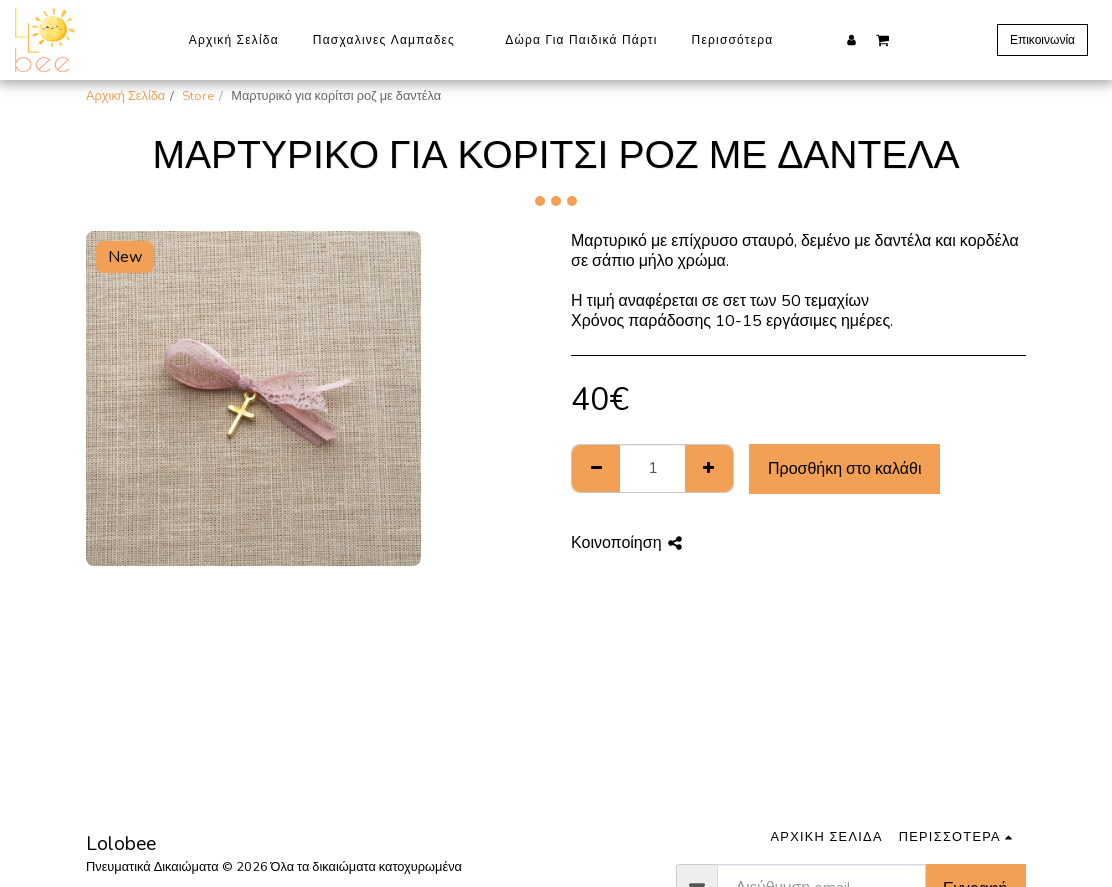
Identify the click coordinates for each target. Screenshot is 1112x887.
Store (198, 96)
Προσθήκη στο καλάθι (845, 469)
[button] (882, 39)
